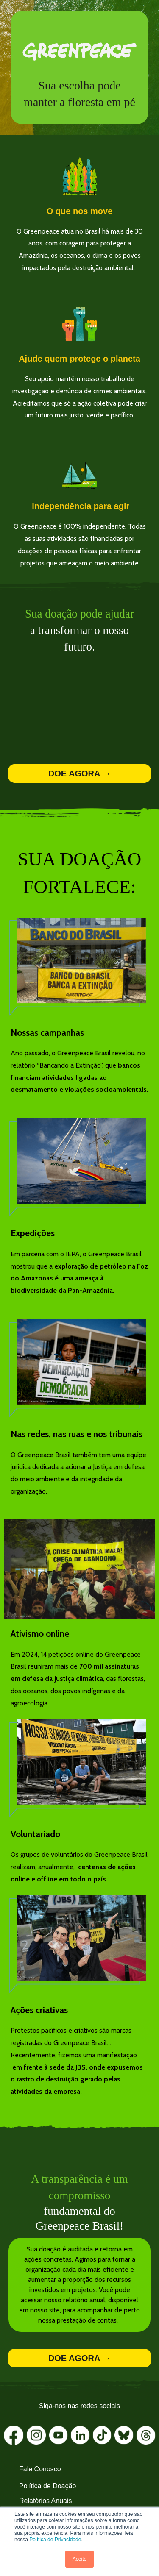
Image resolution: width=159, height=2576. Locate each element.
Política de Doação (47, 2486)
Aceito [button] (79, 2559)
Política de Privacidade (55, 2540)
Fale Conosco (40, 2469)
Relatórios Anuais (45, 2500)
